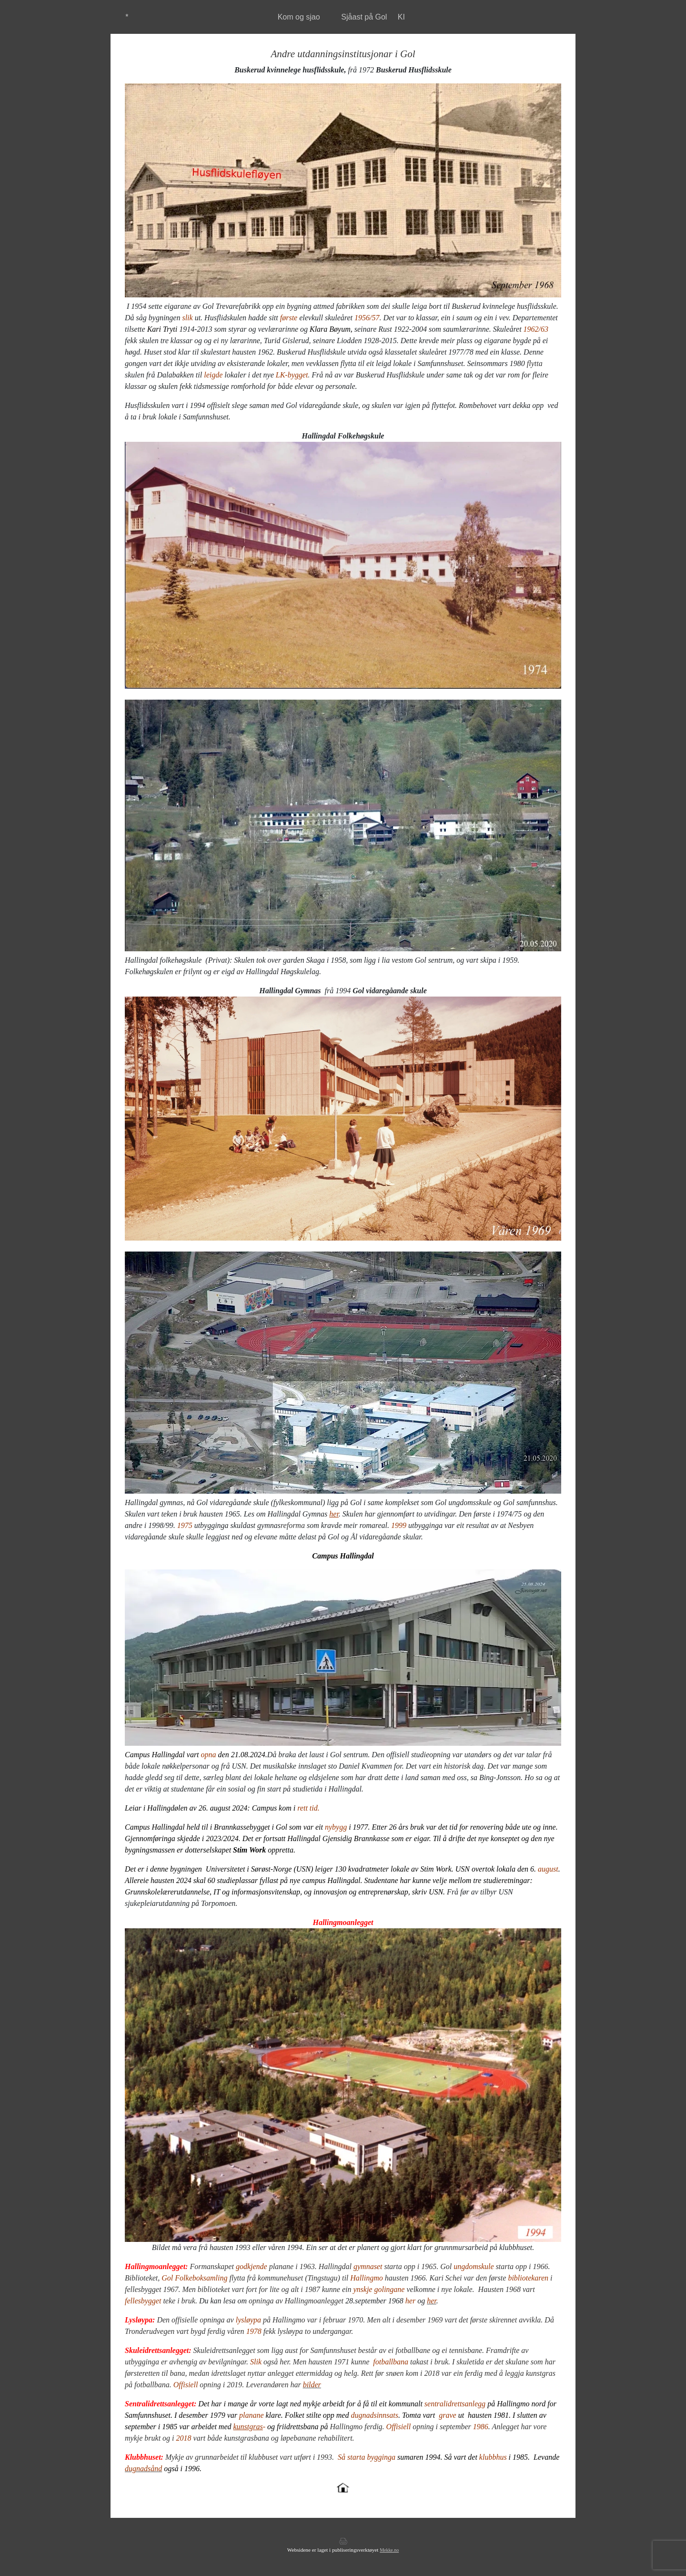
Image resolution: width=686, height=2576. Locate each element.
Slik (256, 2362)
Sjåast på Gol (364, 17)
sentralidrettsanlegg (454, 2404)
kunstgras (248, 2427)
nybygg (336, 1827)
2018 (184, 2438)
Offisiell (398, 2427)
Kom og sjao (299, 17)
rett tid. (308, 1808)
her (334, 1514)
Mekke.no (389, 2550)
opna (208, 1755)
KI (401, 17)
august (548, 1869)
